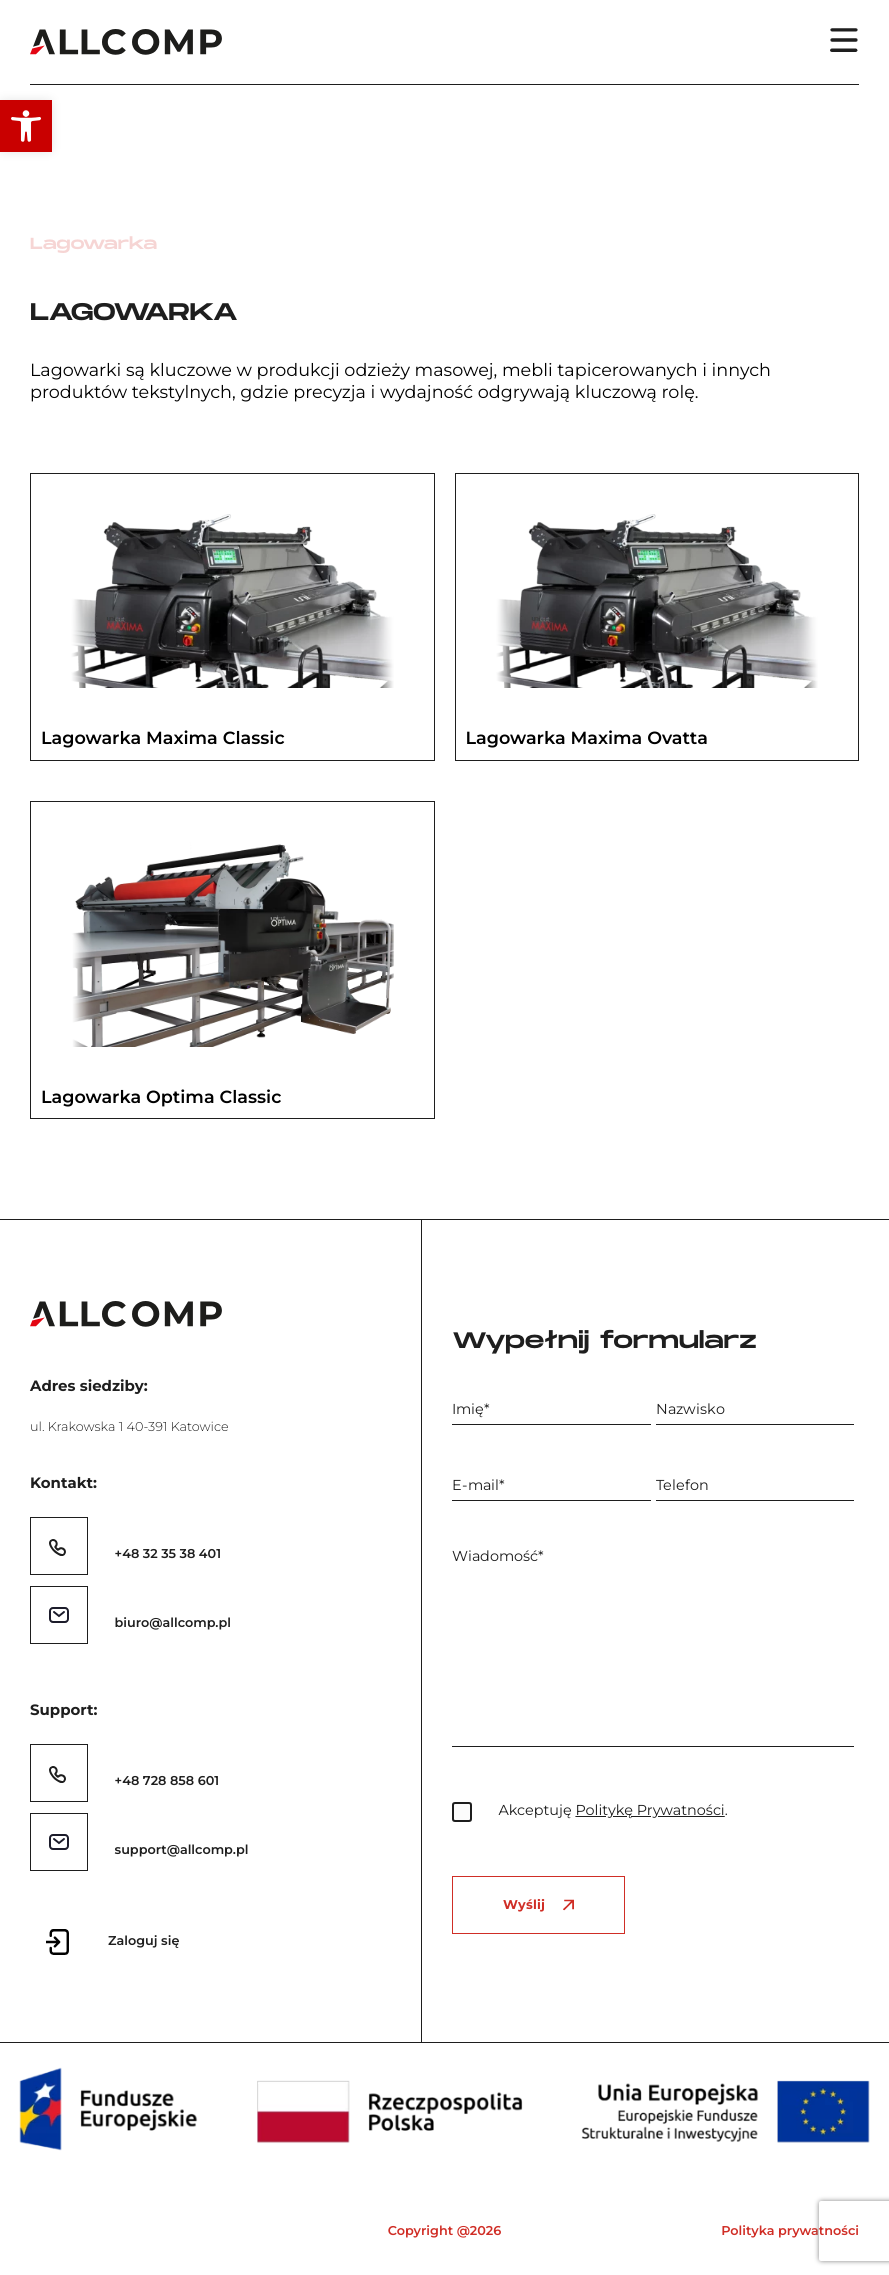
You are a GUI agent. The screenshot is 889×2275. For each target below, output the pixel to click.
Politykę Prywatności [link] (649, 1810)
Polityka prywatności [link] (790, 2231)
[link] (26, 126)
